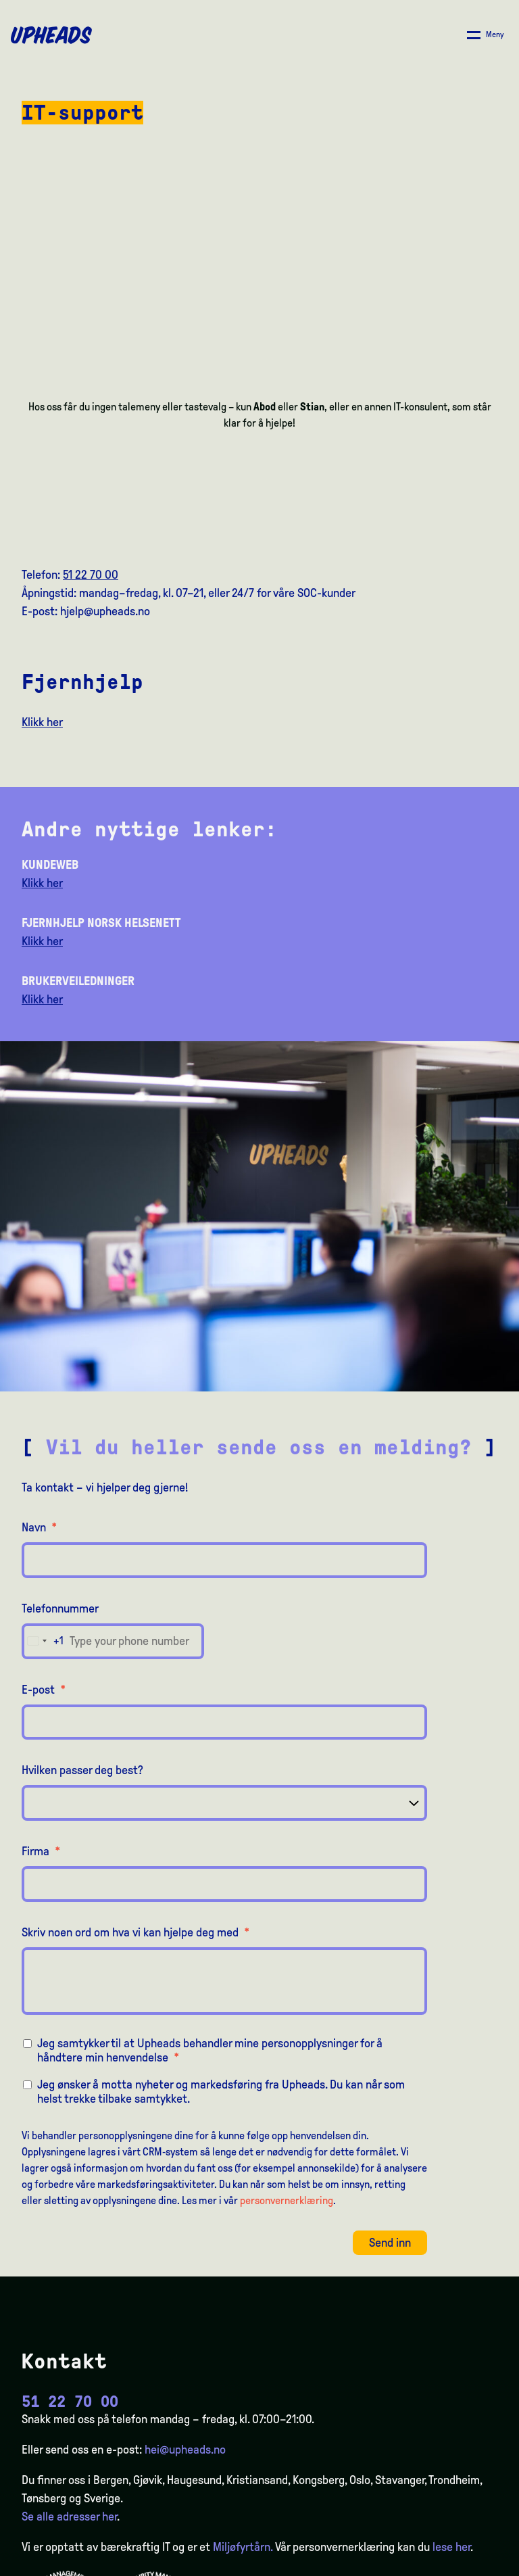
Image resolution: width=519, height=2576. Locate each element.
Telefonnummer (60, 1608)
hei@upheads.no (185, 2449)
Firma (41, 1851)
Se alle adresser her (69, 2516)
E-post (44, 1689)
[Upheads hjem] (51, 35)
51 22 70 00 (90, 574)
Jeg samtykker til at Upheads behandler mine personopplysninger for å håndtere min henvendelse (209, 2050)
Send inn (390, 2242)
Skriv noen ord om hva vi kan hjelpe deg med (135, 1932)
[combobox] (43, 1641)
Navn (39, 1527)
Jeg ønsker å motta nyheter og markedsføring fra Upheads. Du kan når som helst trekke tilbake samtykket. (221, 2091)
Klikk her (42, 722)
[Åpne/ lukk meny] (485, 35)
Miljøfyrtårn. (242, 2547)
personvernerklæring (286, 2200)
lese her (451, 2547)
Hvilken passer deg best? (82, 1770)
